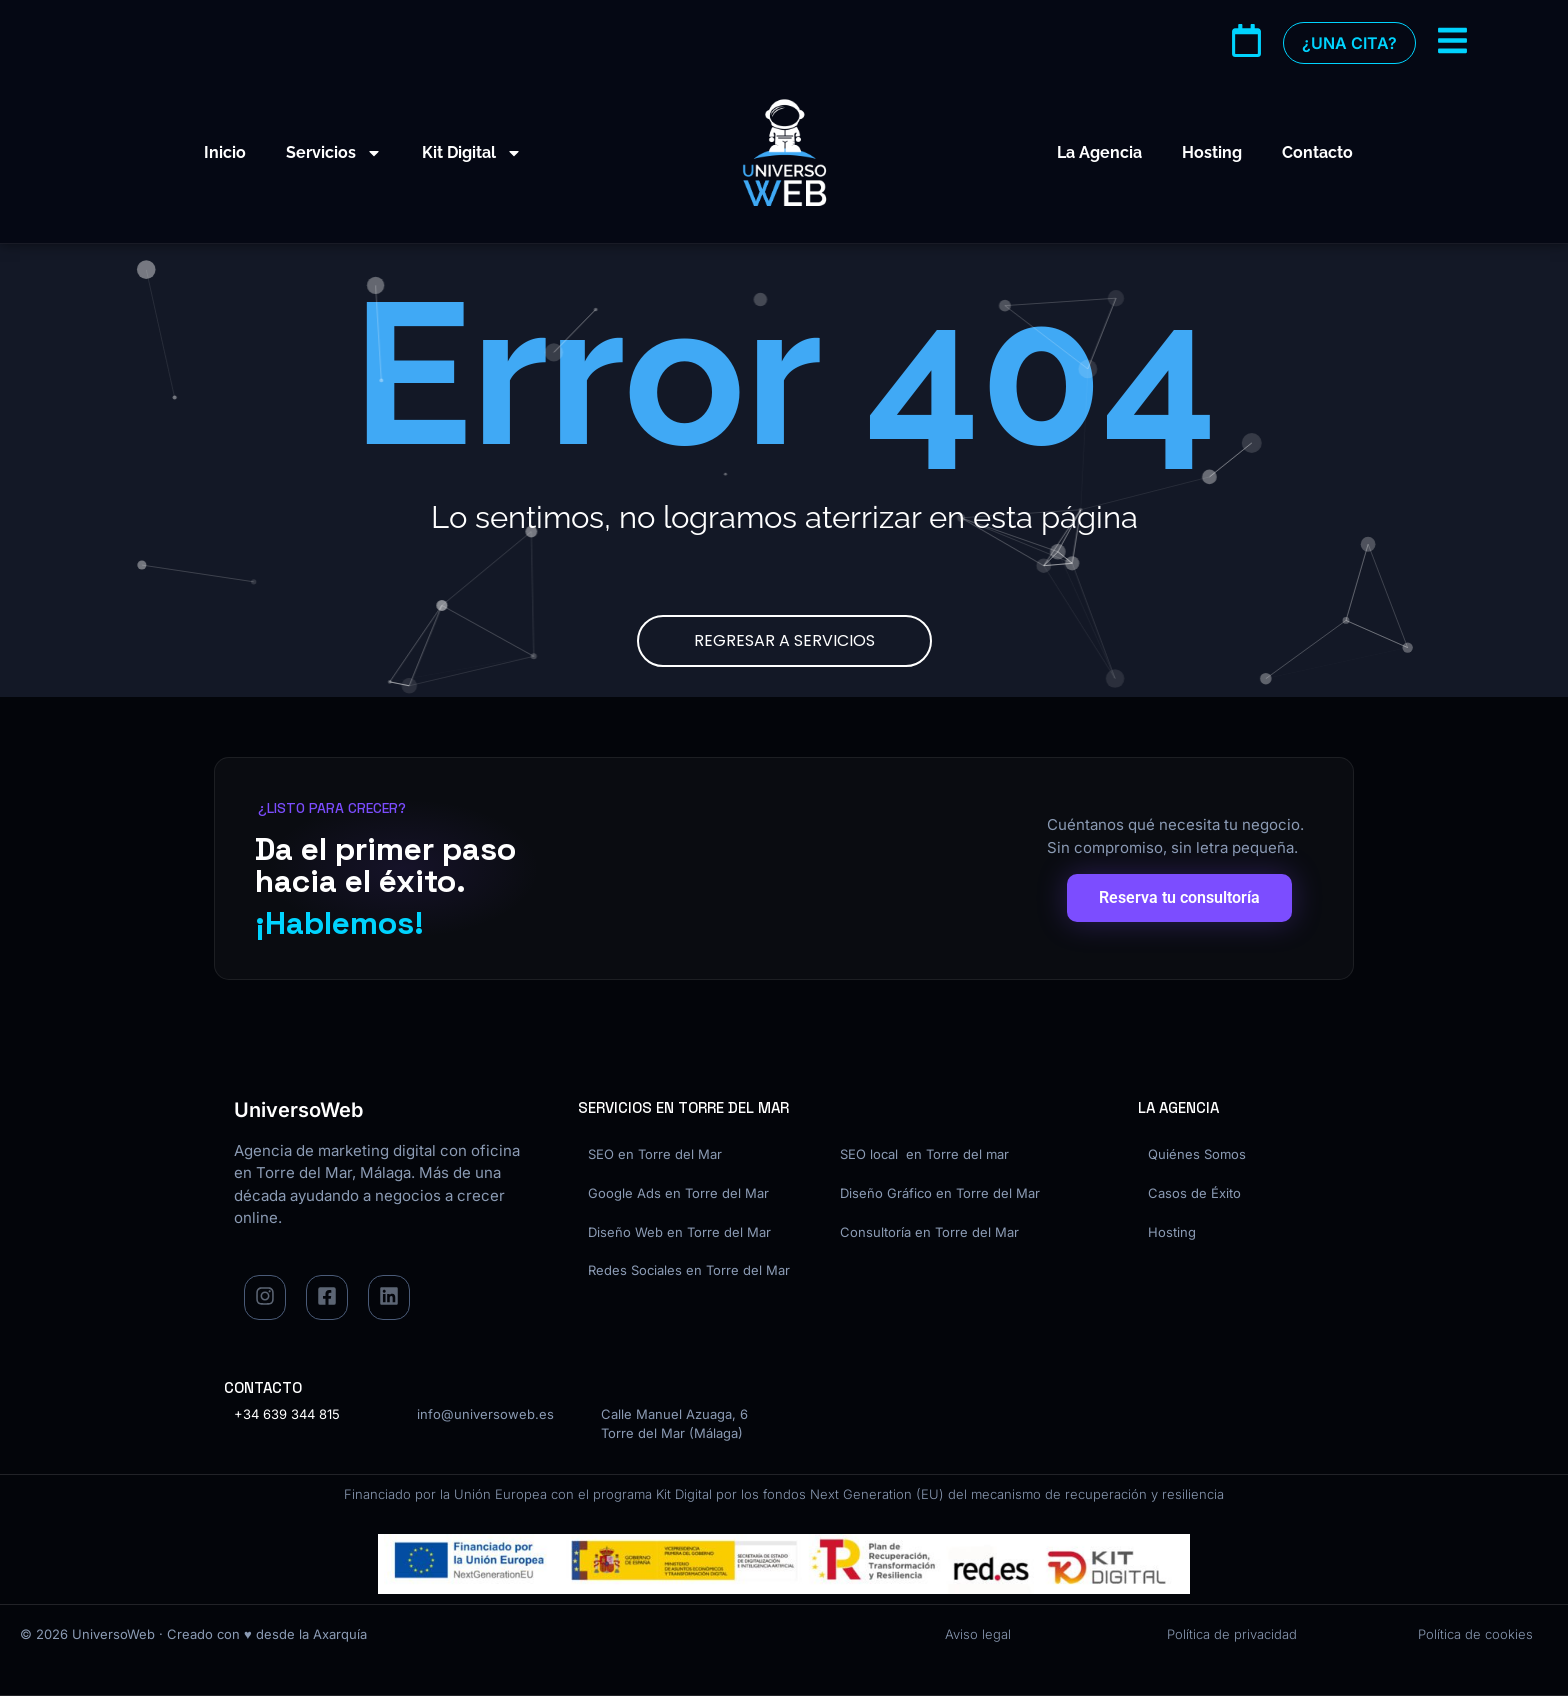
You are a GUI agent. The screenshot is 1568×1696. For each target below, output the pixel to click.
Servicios (334, 153)
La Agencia (1099, 152)
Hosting (1212, 152)
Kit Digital (472, 153)
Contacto (1317, 152)
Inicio (225, 152)
